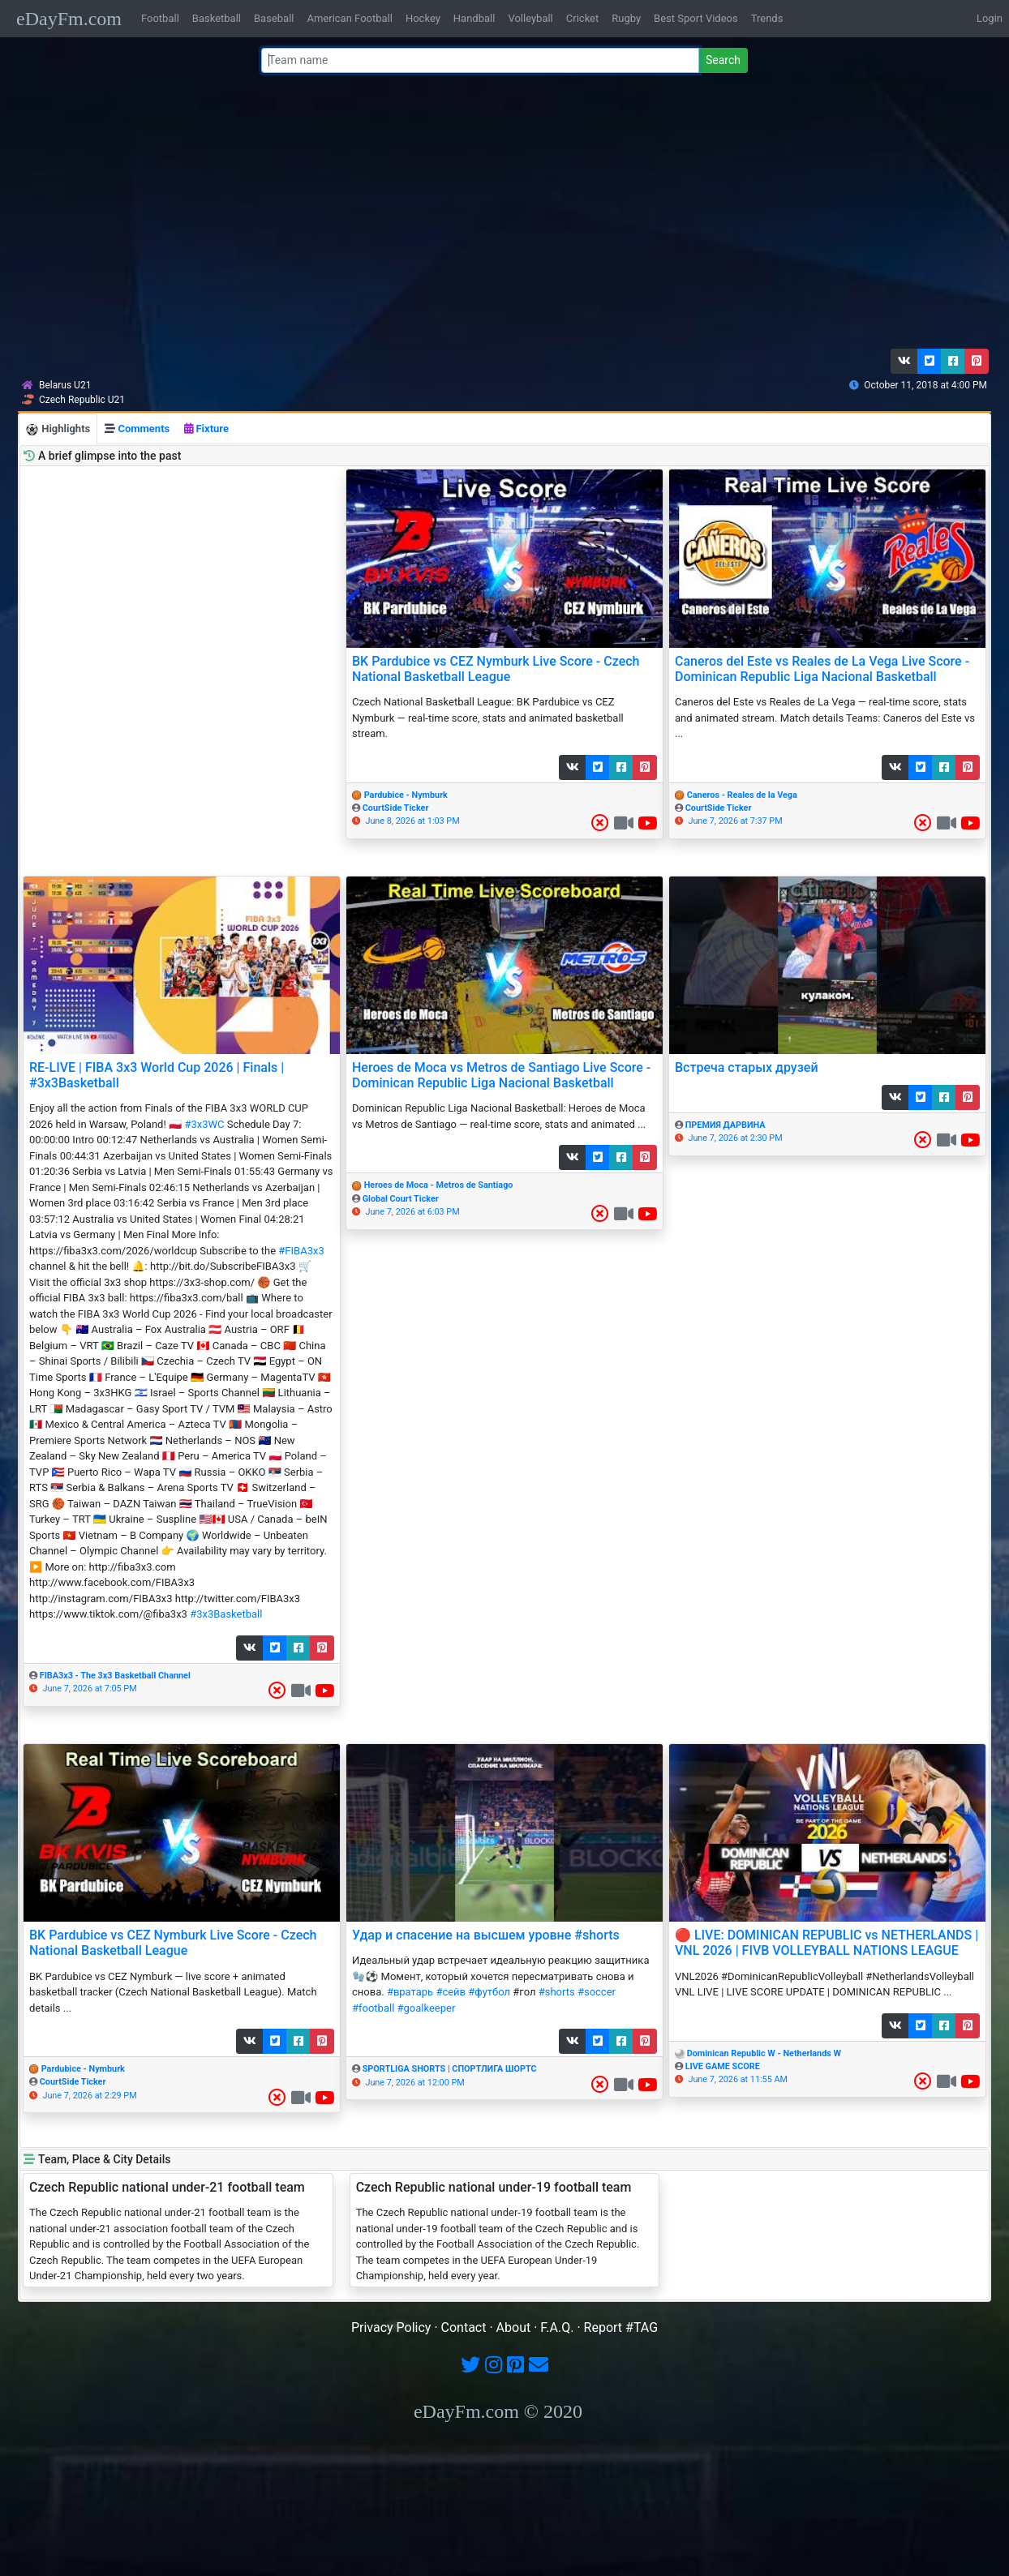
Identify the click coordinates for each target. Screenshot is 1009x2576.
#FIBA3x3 (301, 1251)
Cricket (582, 18)
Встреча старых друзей (746, 1067)
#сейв (451, 1992)
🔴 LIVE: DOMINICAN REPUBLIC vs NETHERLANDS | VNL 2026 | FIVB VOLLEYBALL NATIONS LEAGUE (826, 1942)
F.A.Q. (556, 2327)
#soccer (596, 1992)
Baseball (274, 18)
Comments (137, 428)
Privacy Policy (391, 2327)
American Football (349, 18)
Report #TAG (621, 2327)
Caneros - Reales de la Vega (742, 795)
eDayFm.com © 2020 (498, 2411)
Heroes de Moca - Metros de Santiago (438, 1185)
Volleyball (530, 18)
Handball (474, 18)
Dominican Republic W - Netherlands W (764, 2053)
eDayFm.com (69, 18)
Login (990, 18)
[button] (904, 361)
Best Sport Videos (696, 18)
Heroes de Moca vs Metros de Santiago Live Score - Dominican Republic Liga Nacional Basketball (501, 1075)
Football (160, 18)
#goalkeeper (426, 2008)
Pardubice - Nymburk (406, 795)
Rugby (626, 18)
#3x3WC (204, 1124)
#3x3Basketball (226, 1614)
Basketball (216, 18)
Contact (464, 2327)
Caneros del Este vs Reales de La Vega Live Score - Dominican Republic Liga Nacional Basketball (822, 669)
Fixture (206, 428)
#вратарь (410, 1992)
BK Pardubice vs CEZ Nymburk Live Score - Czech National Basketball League (495, 669)
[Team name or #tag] (480, 60)
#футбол (489, 1992)
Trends (767, 18)
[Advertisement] (499, 214)
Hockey (423, 18)
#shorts (557, 1992)
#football (373, 2008)
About (513, 2327)
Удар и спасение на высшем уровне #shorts (486, 1935)
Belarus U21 (65, 385)
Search (723, 60)
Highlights (58, 429)
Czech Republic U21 (82, 399)
